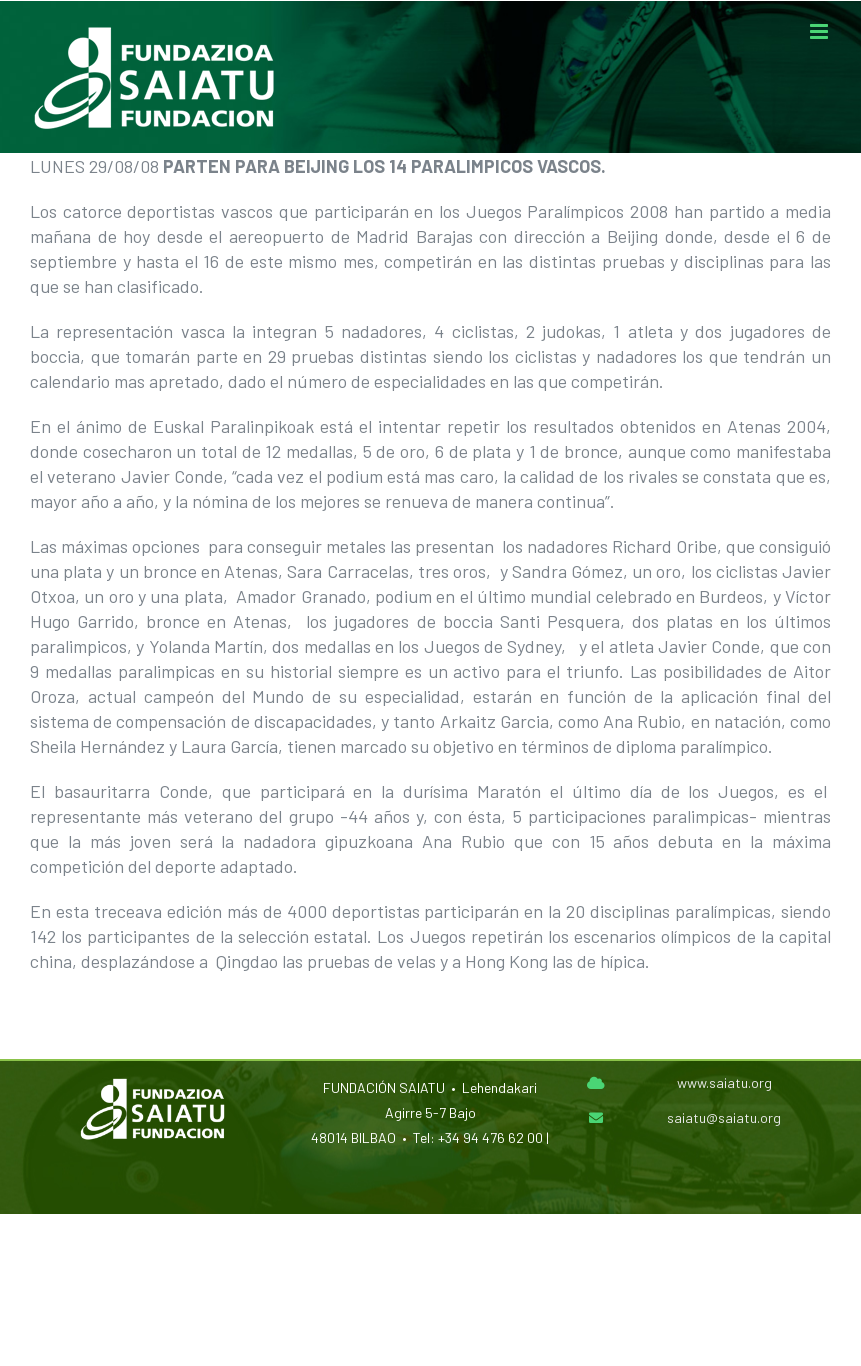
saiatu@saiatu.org (724, 1117)
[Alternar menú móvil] (820, 31)
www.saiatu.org (724, 1082)
